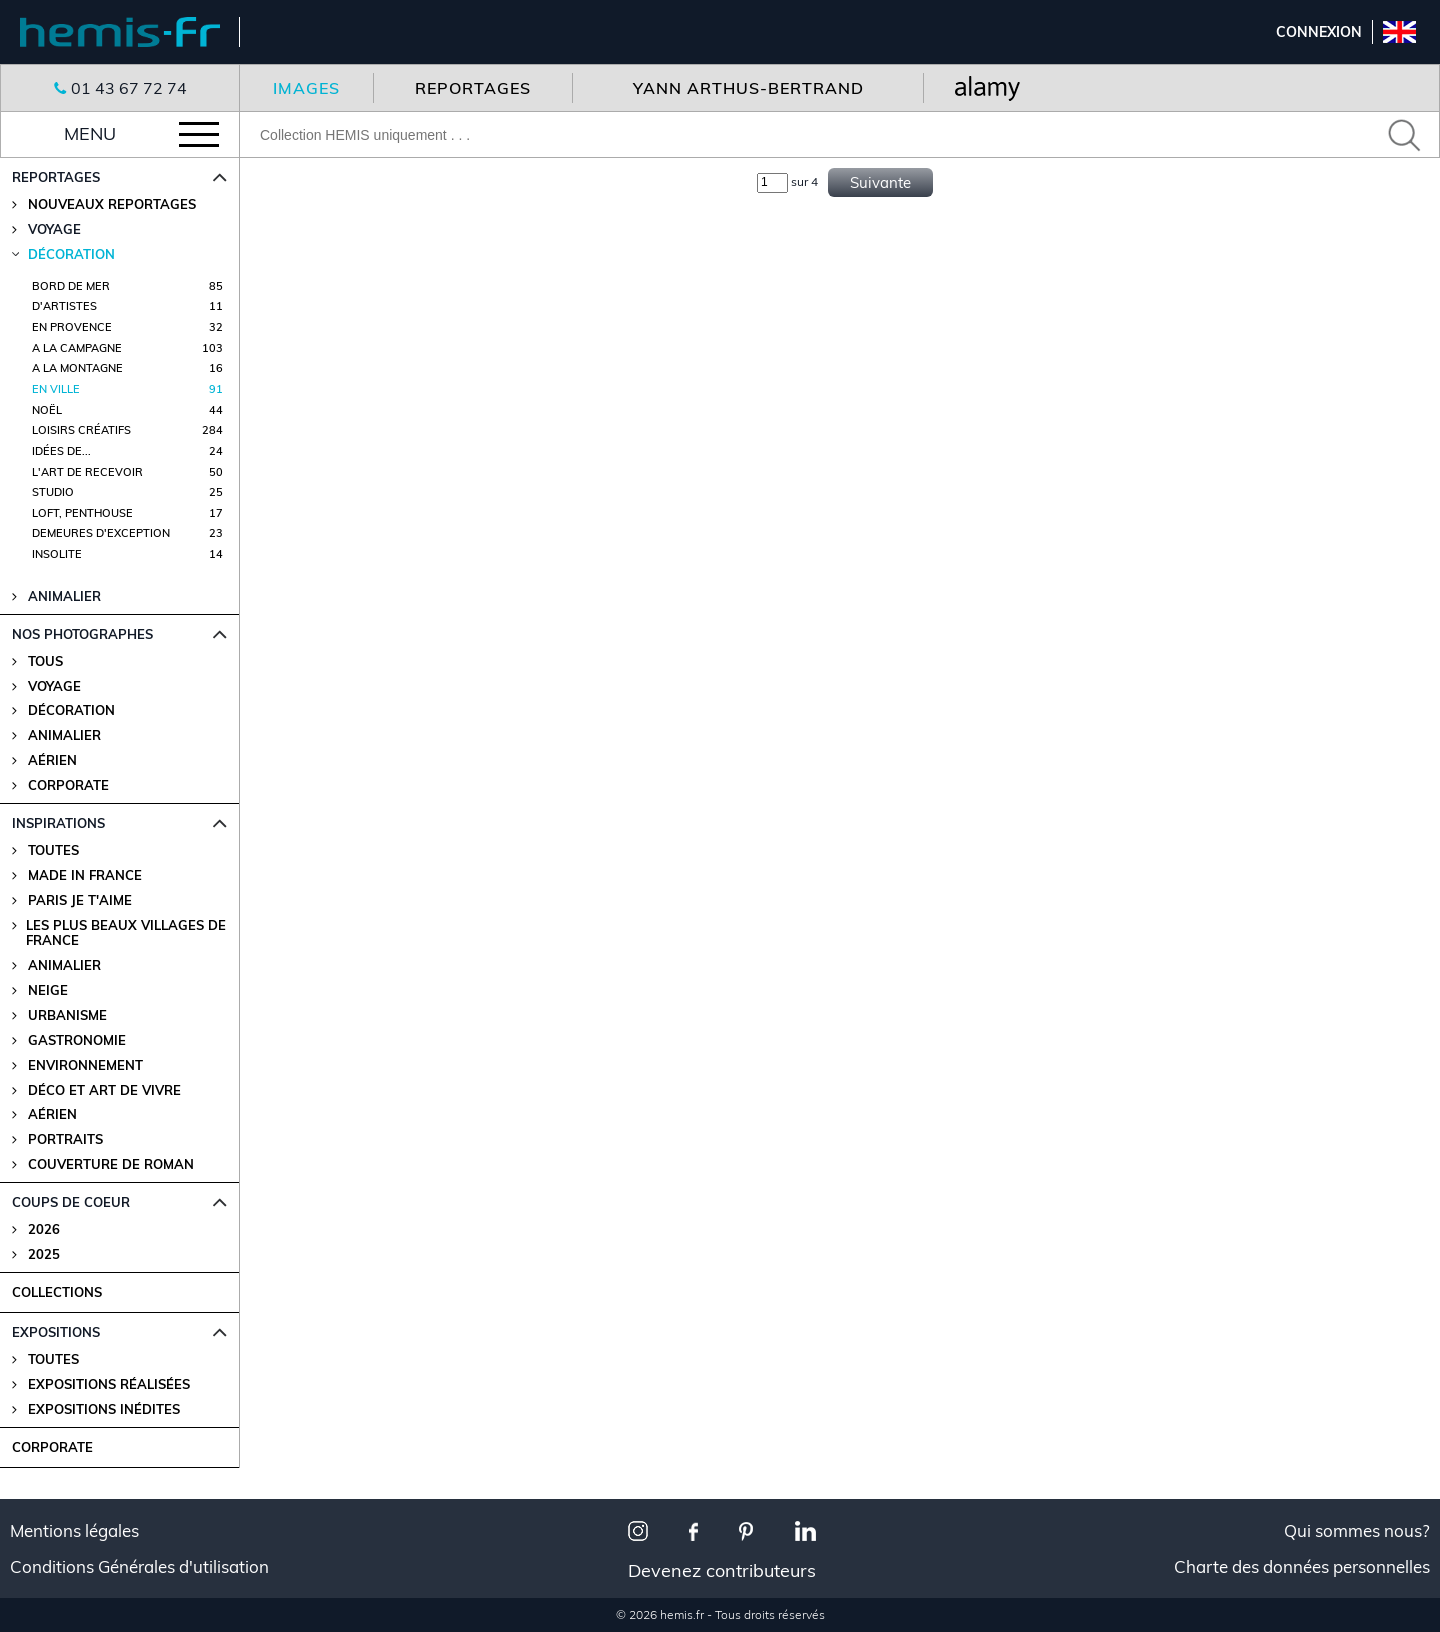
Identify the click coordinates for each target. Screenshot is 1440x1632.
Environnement (85, 1065)
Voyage (54, 686)
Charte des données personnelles (1302, 1567)
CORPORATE (52, 1447)
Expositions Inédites (104, 1409)
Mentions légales (74, 1531)
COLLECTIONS (57, 1292)
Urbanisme (67, 1015)
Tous (45, 661)
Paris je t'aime (80, 900)
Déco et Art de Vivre (104, 1090)
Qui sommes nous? (1357, 1531)
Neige (48, 990)
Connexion (1319, 32)
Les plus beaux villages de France (126, 933)
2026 (44, 1229)
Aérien (52, 760)
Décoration (71, 710)
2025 (44, 1254)
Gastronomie (77, 1040)
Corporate (68, 785)
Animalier (64, 735)
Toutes (53, 850)
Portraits (65, 1139)
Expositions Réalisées (109, 1384)
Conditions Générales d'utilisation (139, 1567)
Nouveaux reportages (112, 204)
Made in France (85, 875)
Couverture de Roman (111, 1164)
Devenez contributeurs (722, 1570)
